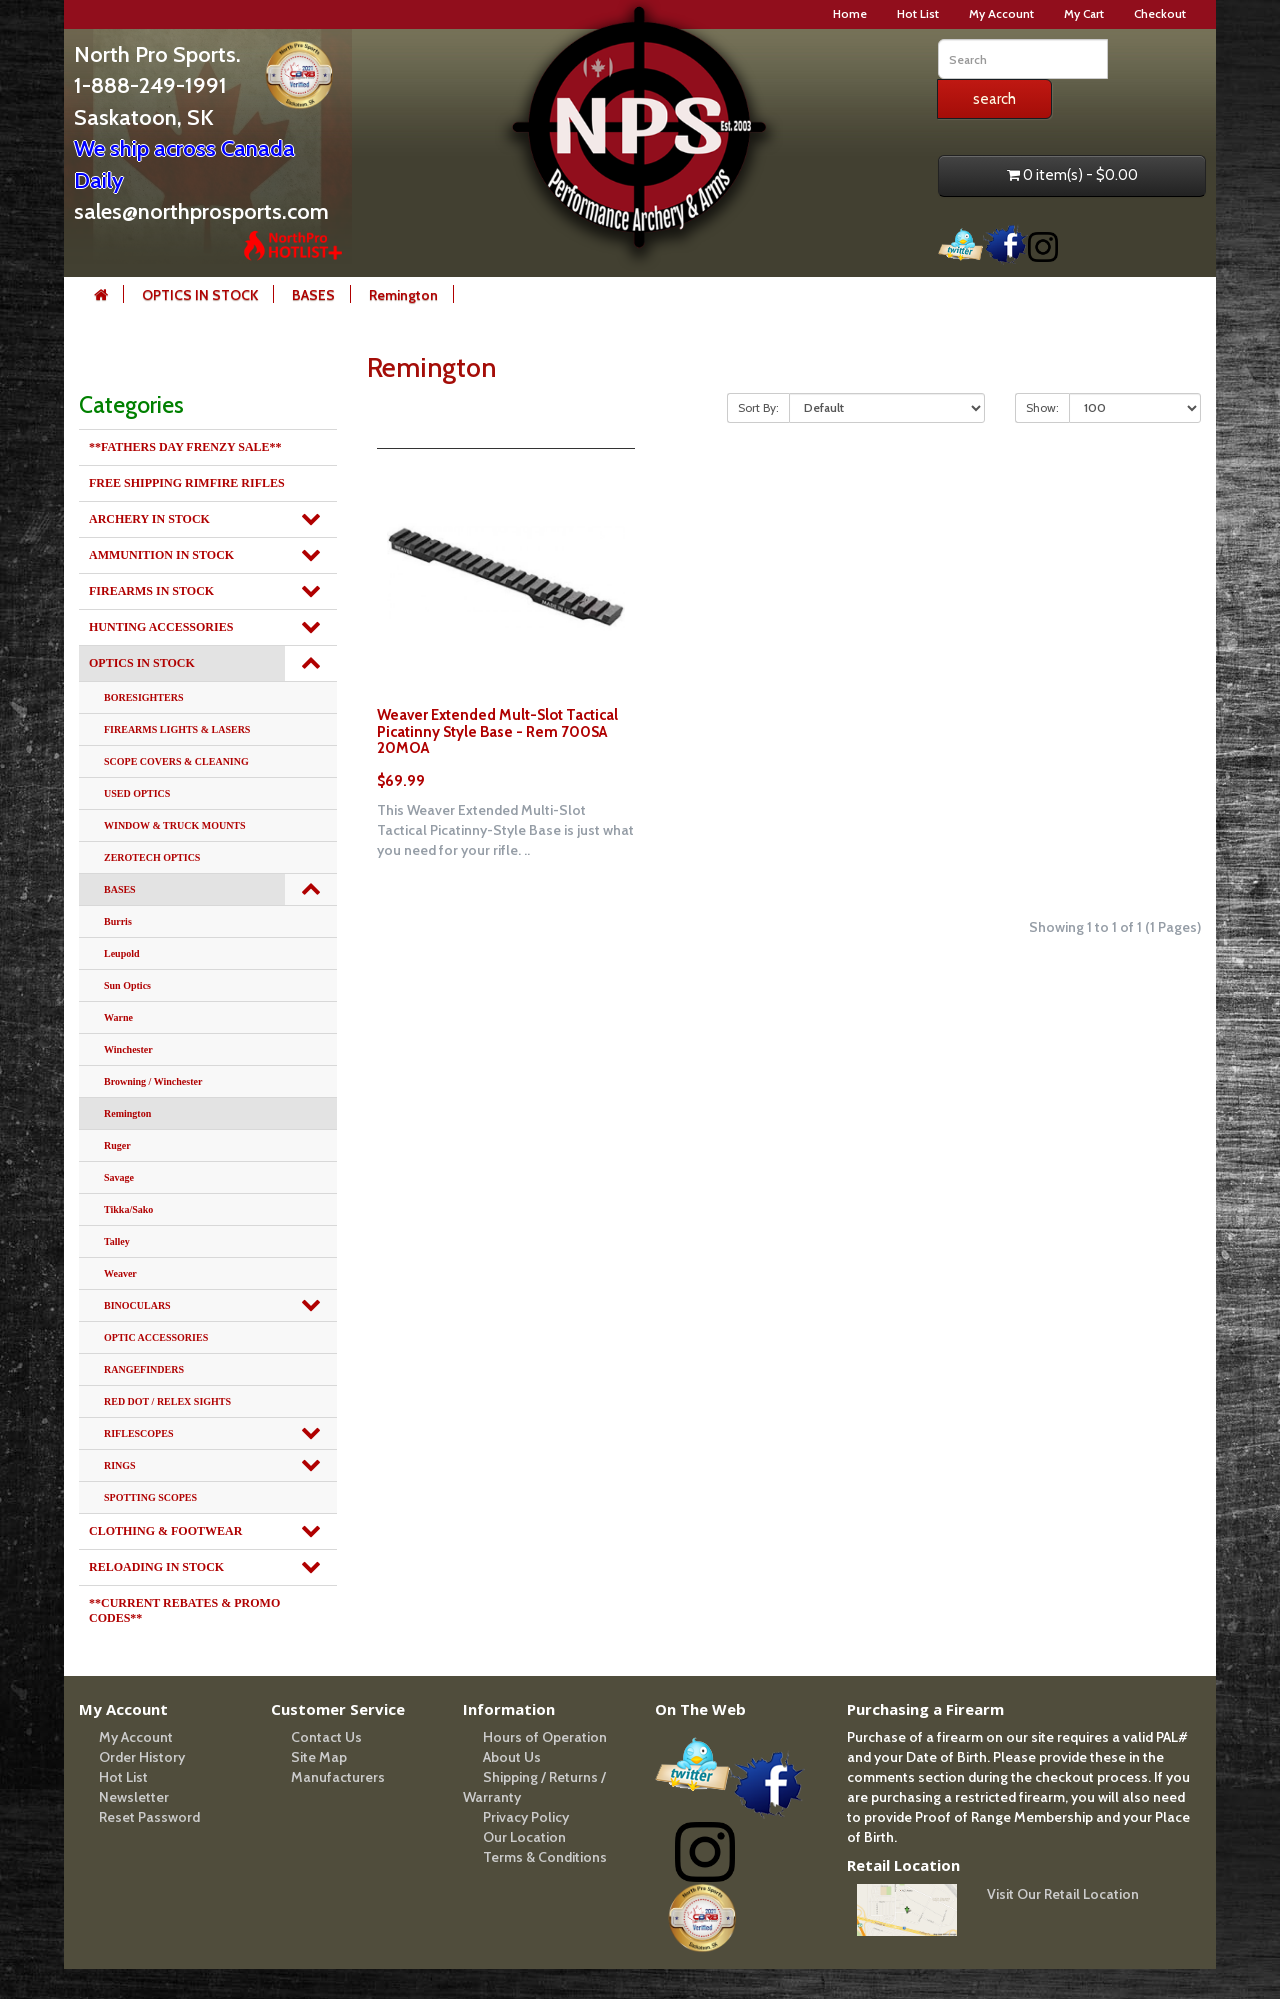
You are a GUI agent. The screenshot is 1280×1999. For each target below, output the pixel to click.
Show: (1042, 407)
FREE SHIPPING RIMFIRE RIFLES (187, 483)
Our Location (524, 1837)
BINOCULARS (137, 1305)
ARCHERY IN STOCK (149, 519)
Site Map (319, 1757)
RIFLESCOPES (138, 1433)
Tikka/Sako (128, 1209)
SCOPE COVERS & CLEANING (176, 761)
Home (850, 13)
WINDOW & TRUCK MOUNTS (175, 825)
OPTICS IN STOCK (200, 295)
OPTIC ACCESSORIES (156, 1337)
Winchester (128, 1049)
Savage (119, 1177)
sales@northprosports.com (201, 211)
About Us (512, 1757)
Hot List (918, 13)
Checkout (1160, 13)
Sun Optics (127, 985)
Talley (117, 1241)
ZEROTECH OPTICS (152, 857)
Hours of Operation (545, 1737)
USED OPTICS (137, 793)
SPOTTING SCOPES (150, 1497)
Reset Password (149, 1817)
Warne (118, 1017)
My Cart (1084, 13)
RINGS (120, 1465)
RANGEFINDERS (144, 1369)
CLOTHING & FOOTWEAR (165, 1531)
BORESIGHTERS (143, 697)
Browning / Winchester (153, 1081)
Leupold (122, 953)
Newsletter (134, 1797)
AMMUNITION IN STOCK (161, 555)
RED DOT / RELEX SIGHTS (167, 1401)
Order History (142, 1757)
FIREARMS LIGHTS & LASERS (177, 729)
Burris (118, 921)
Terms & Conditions (545, 1857)
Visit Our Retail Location (1063, 1894)
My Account (1001, 13)
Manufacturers (338, 1777)
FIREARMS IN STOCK (151, 591)
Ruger (117, 1145)
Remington (403, 295)
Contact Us (326, 1737)
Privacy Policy (526, 1817)
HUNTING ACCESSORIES (161, 627)
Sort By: (758, 407)
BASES (313, 295)
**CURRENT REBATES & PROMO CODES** (184, 1610)
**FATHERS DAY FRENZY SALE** (185, 447)
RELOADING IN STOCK (156, 1567)
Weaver (120, 1273)
